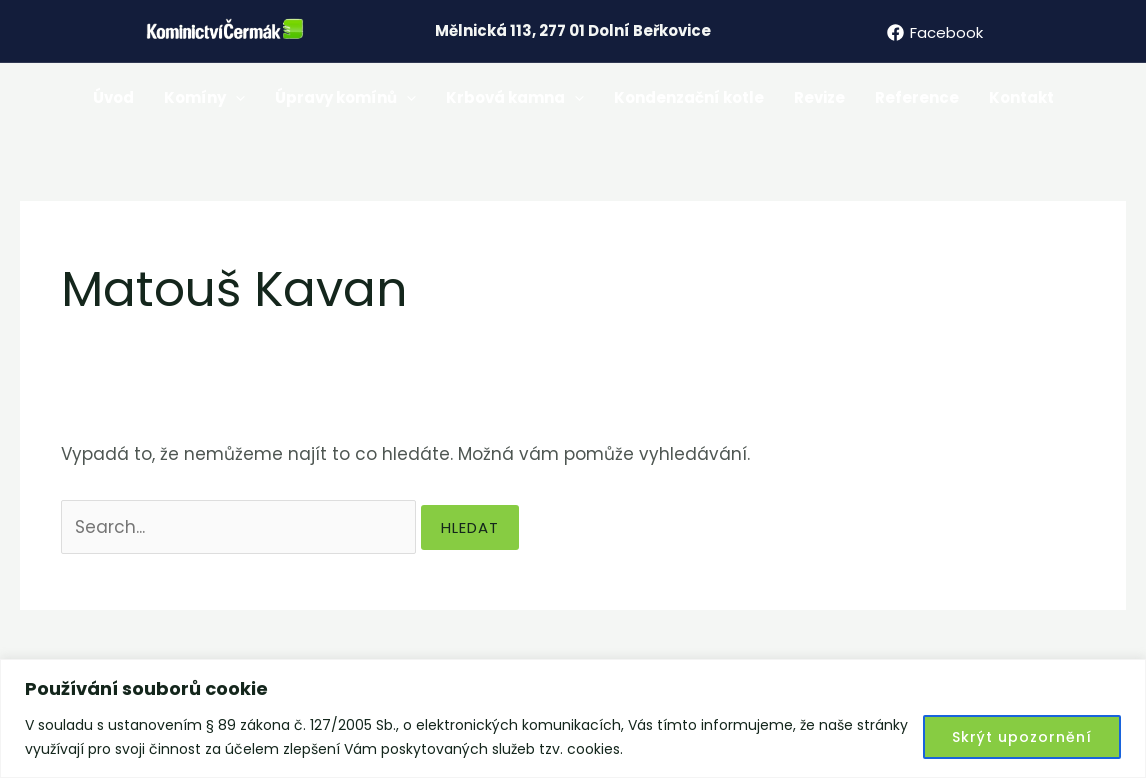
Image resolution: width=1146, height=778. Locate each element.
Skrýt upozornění (1022, 737)
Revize (819, 97)
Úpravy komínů (345, 98)
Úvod (113, 97)
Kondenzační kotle (689, 97)
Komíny (204, 98)
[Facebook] (935, 32)
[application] (235, 98)
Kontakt (1021, 97)
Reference (917, 97)
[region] (573, 718)
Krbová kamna (515, 98)
